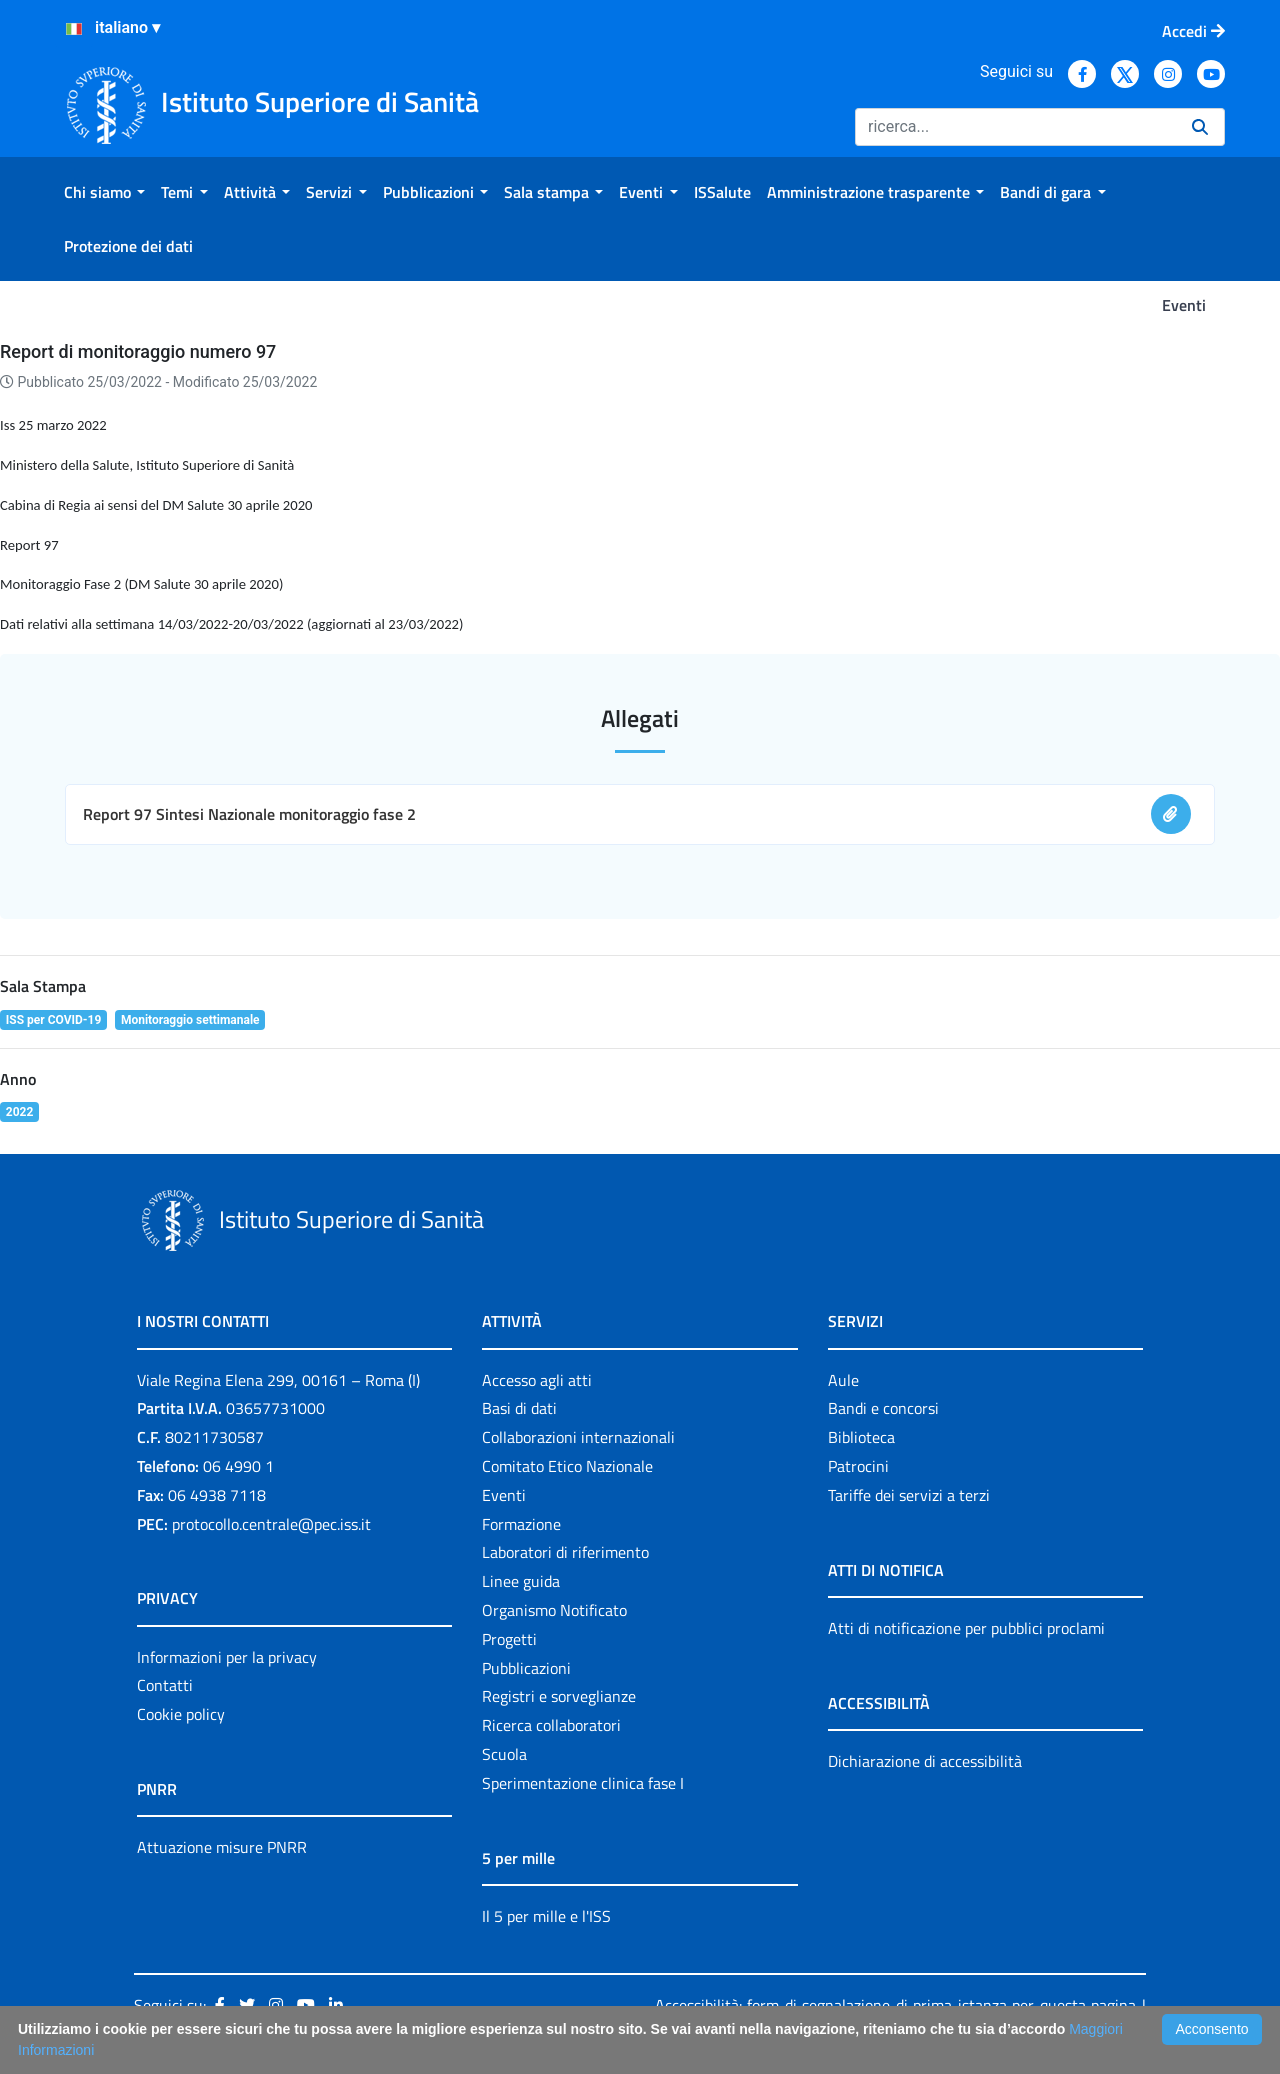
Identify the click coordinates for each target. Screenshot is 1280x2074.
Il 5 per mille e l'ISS (546, 1916)
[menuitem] (104, 192)
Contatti (165, 1685)
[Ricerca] (1015, 127)
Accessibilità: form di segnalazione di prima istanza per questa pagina (895, 2005)
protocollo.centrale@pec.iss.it (271, 1524)
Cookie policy (181, 1714)
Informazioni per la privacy (227, 1657)
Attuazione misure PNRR (222, 1847)
